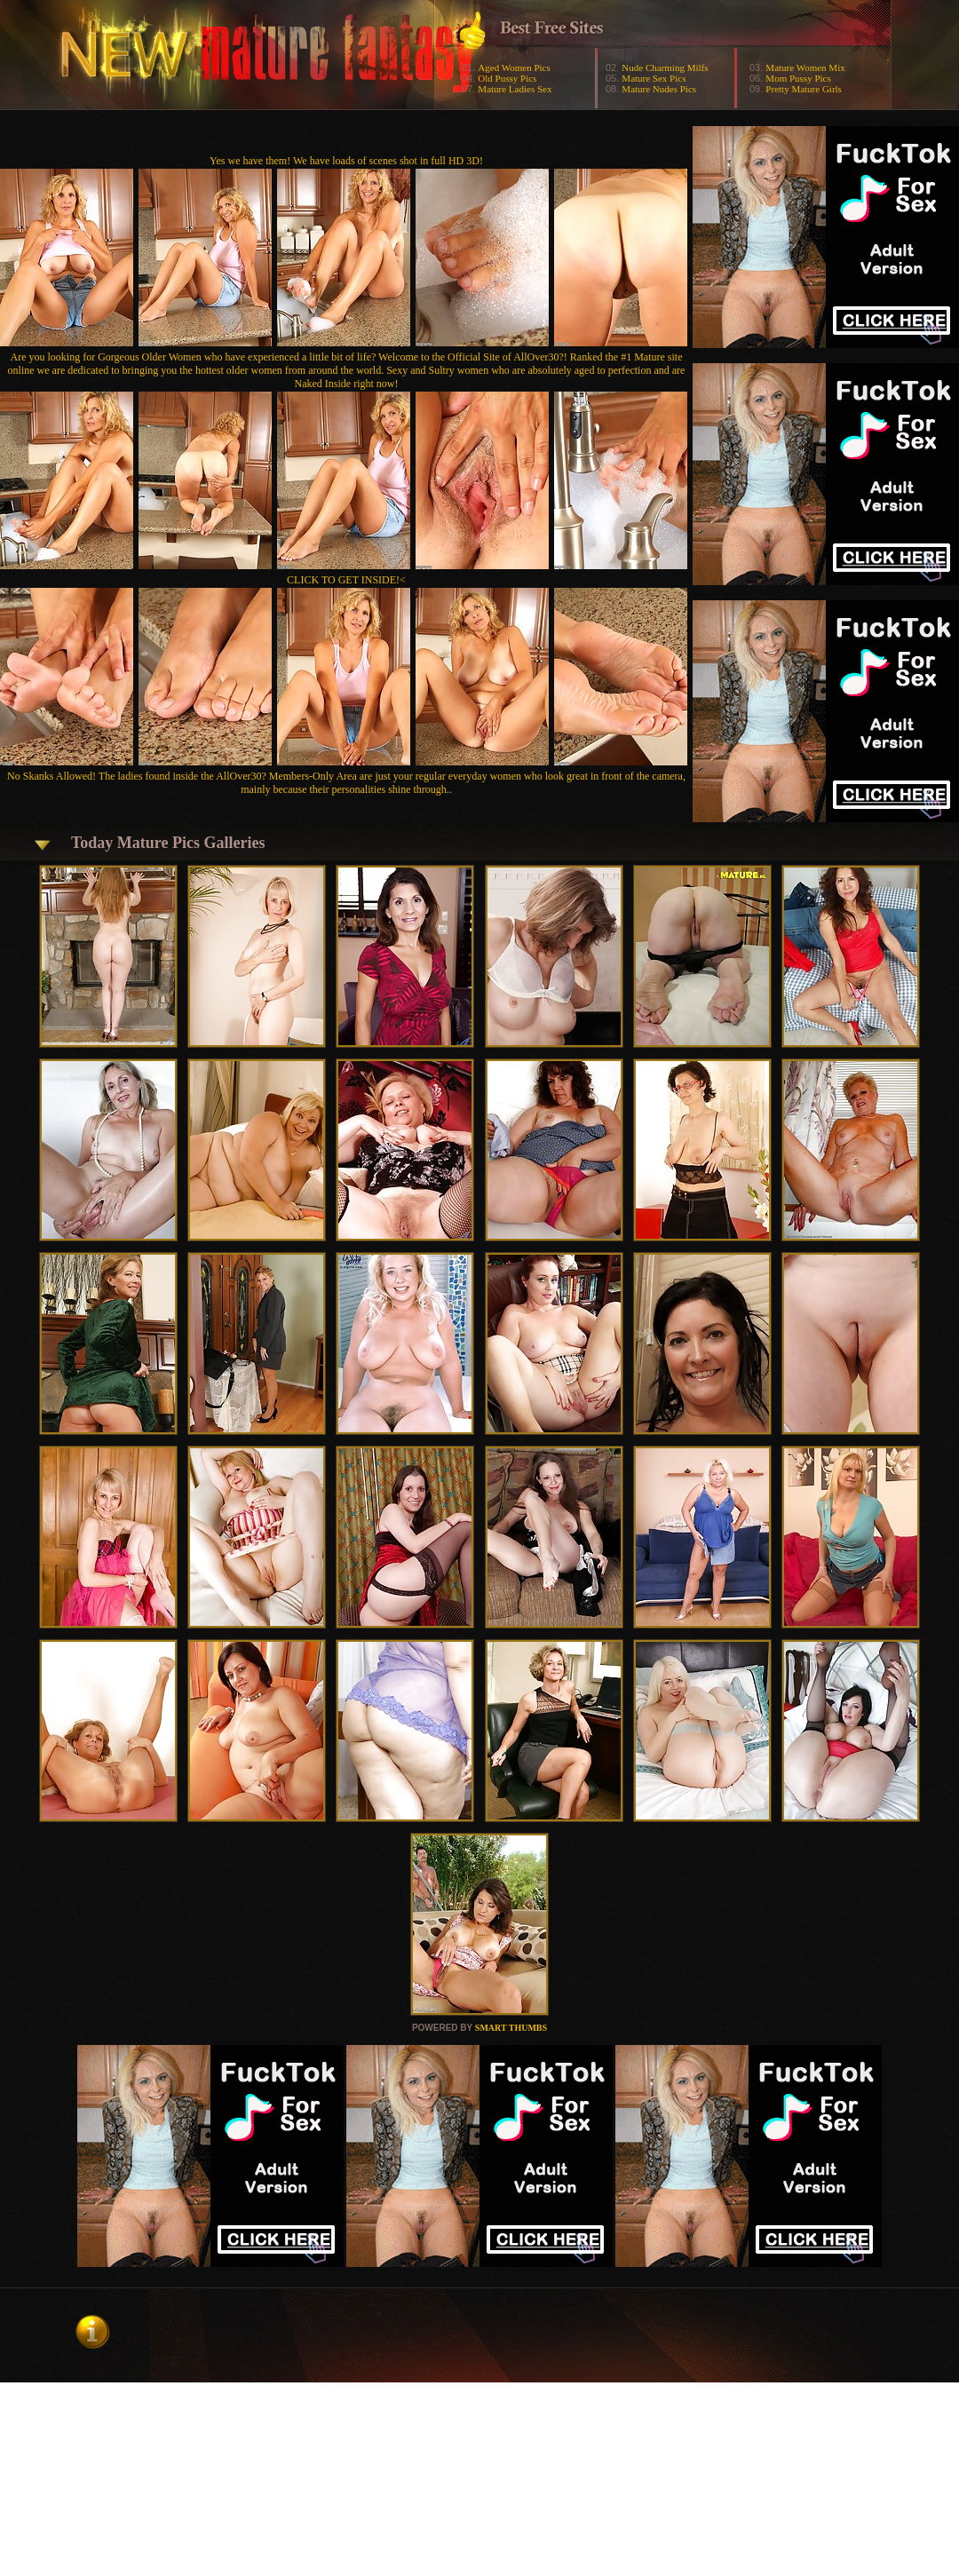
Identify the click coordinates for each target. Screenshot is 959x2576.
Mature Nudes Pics (659, 88)
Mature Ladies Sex (514, 88)
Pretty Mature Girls (803, 88)
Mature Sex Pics (654, 78)
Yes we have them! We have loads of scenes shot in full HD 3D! (346, 161)
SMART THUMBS (511, 2028)
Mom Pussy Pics (797, 78)
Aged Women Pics (514, 67)
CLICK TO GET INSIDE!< (346, 580)
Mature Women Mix (804, 67)
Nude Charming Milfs (665, 67)
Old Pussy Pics (507, 78)
